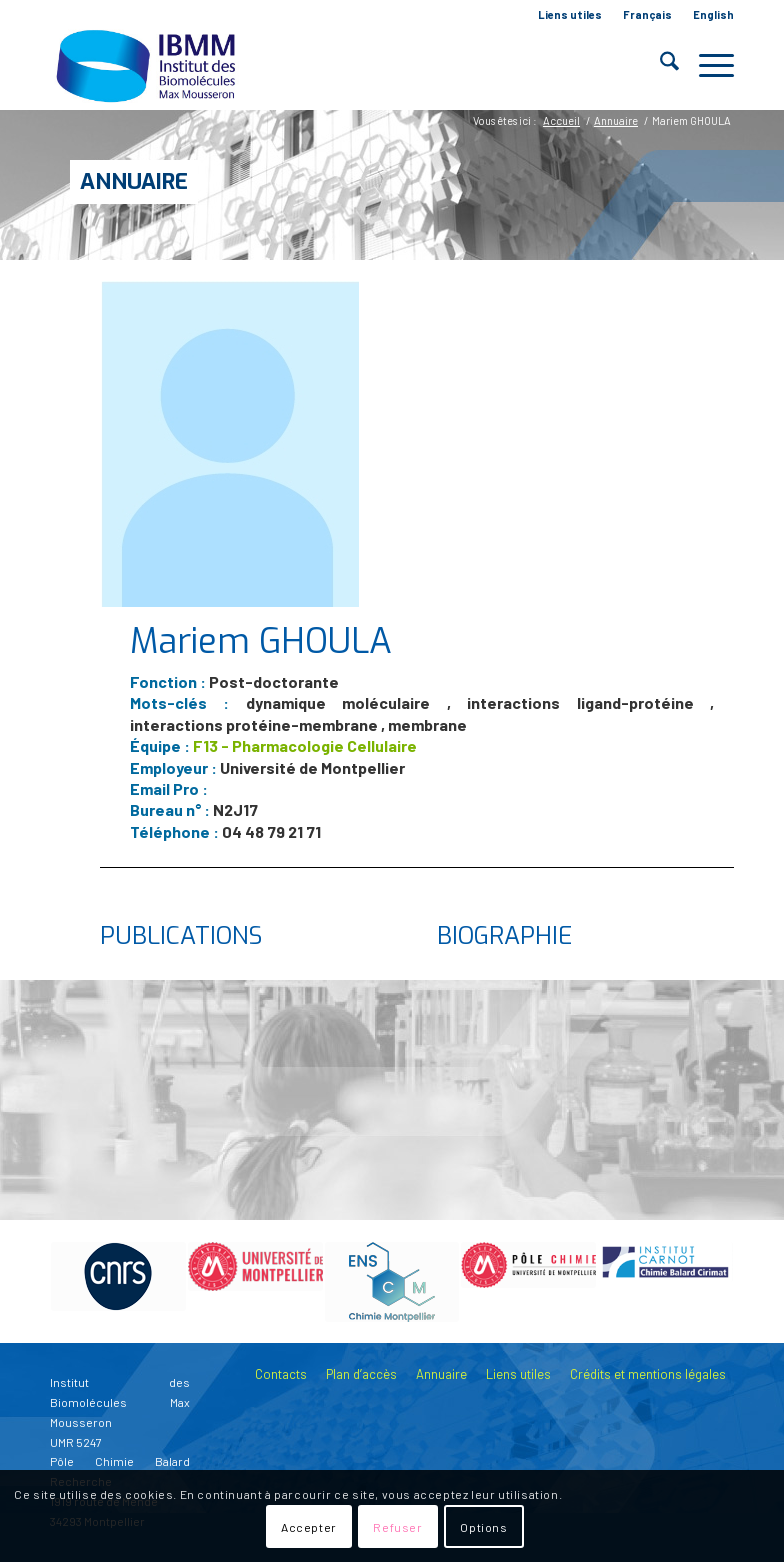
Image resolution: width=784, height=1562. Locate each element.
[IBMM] (148, 65)
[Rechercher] (659, 65)
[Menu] (706, 65)
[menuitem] (570, 15)
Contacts (281, 1374)
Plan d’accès (361, 1374)
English (713, 14)
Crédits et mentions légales (648, 1374)
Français (647, 14)
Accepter (309, 1527)
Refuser (397, 1527)
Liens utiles (570, 14)
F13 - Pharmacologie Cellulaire (305, 745)
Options (483, 1527)
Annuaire (134, 181)
